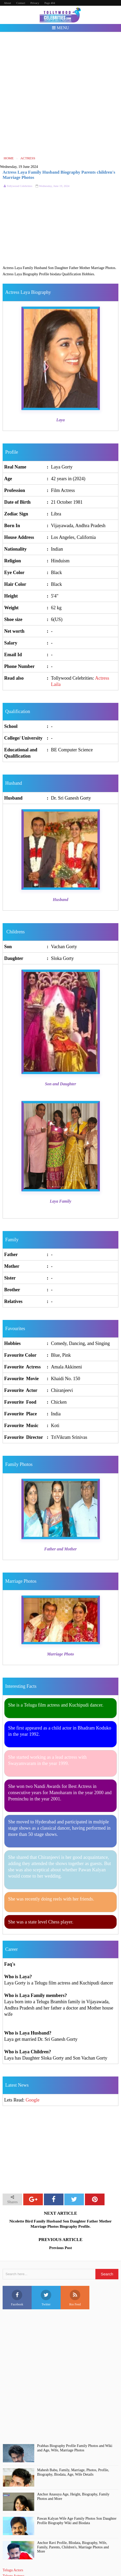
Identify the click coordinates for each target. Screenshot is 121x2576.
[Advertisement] (60, 93)
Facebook (17, 2298)
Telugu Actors (13, 2570)
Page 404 (49, 2)
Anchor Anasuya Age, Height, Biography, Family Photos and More (73, 2496)
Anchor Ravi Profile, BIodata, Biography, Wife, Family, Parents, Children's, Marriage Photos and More (73, 2547)
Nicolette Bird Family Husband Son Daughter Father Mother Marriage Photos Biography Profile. (60, 2223)
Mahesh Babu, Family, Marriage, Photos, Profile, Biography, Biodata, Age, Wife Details (73, 2472)
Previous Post (60, 2248)
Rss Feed (75, 2298)
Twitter (46, 2298)
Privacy (34, 2)
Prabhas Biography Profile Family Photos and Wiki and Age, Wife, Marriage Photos (74, 2448)
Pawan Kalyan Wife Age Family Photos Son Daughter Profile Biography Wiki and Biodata (77, 2521)
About (7, 2)
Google (32, 2100)
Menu (60, 28)
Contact (20, 2)
